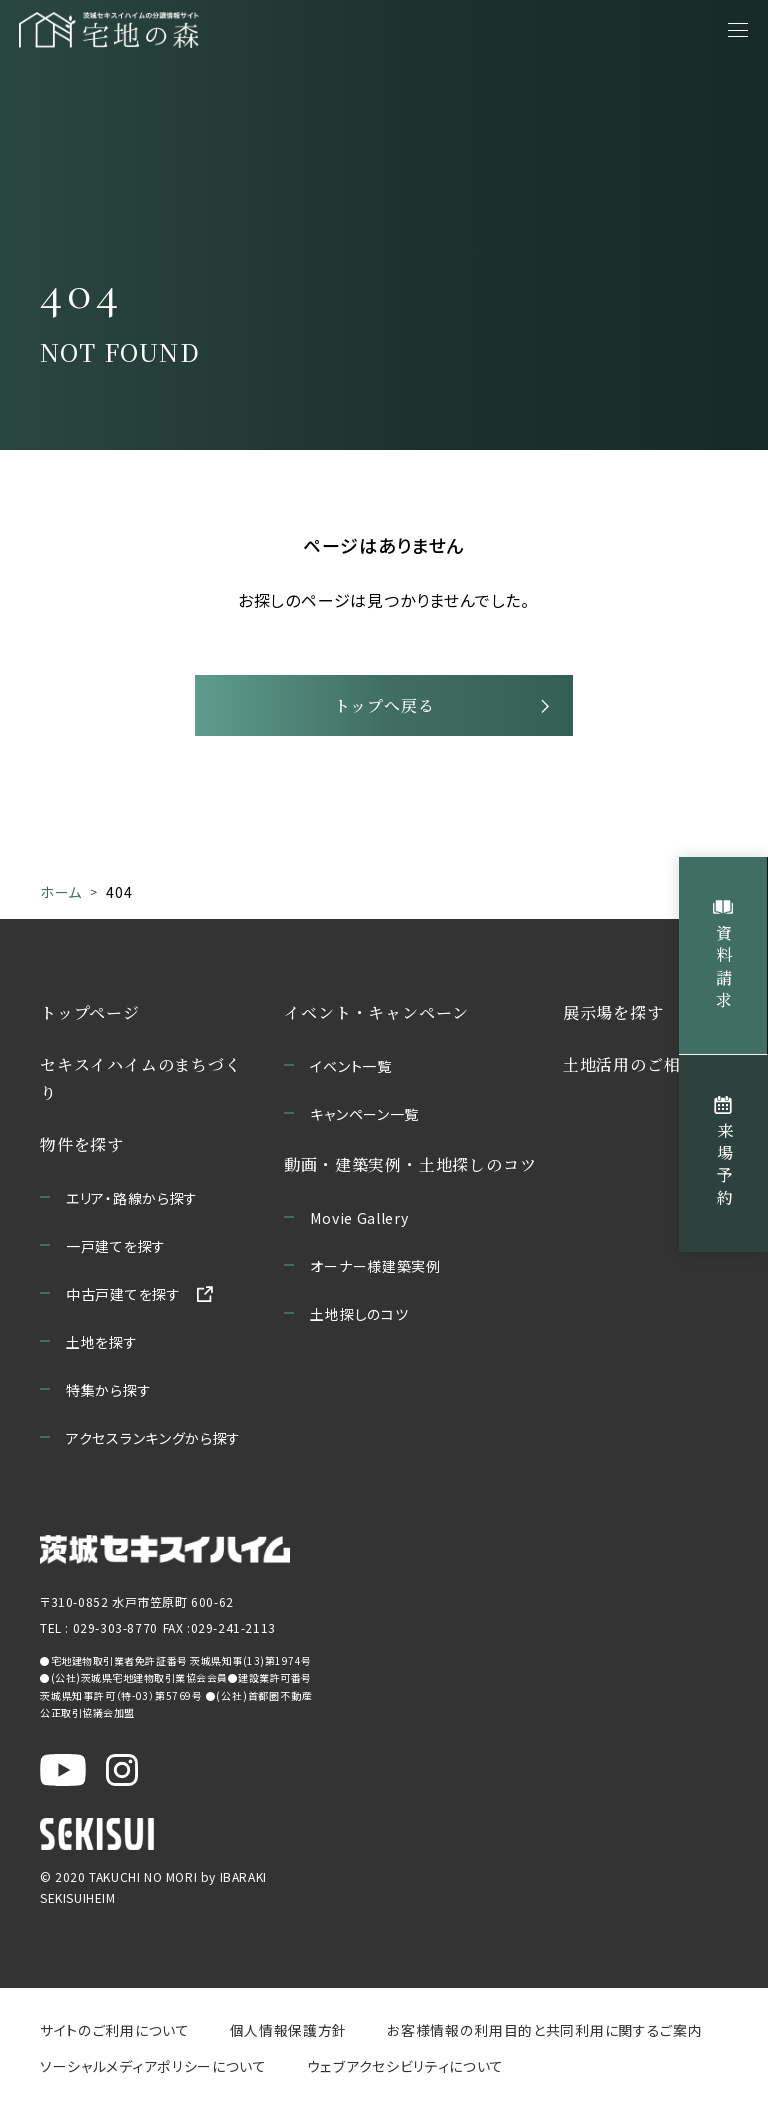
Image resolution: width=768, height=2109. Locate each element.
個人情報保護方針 (288, 2035)
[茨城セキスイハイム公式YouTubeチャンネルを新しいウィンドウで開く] (63, 1775)
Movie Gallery (359, 1223)
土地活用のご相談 (630, 1069)
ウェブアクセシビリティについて (404, 2071)
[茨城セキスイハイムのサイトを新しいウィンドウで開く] (165, 1554)
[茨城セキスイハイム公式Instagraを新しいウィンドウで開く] (122, 1775)
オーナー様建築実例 (375, 1271)
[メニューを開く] (738, 30)
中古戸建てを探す (123, 1299)
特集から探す (108, 1395)
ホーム (61, 898)
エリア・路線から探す (132, 1203)
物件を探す (82, 1149)
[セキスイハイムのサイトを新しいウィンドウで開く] (97, 1839)
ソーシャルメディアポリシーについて (153, 2071)
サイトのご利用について (114, 2035)
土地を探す (102, 1347)
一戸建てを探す (116, 1251)
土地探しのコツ (359, 1319)
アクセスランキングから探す (153, 1443)
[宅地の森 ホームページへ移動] (162, 30)
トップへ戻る (384, 709)
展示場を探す (613, 1017)
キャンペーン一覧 (364, 1119)
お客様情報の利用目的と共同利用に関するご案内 (543, 2035)
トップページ (90, 1017)
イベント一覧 (350, 1071)
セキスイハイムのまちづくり (141, 1083)
